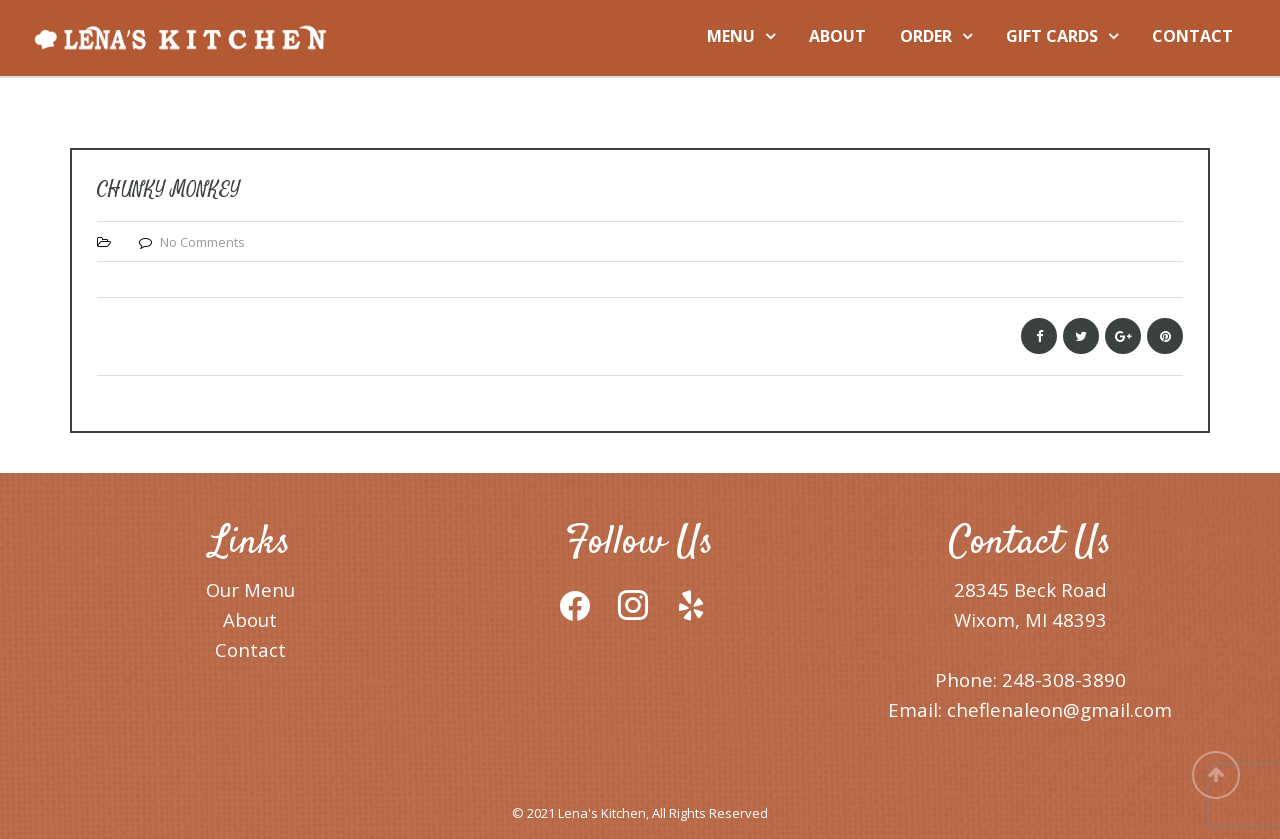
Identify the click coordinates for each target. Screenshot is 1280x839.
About (250, 619)
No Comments (202, 242)
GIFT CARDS (1052, 36)
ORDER (926, 36)
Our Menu (250, 589)
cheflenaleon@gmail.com (1059, 709)
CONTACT (1192, 36)
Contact (250, 649)
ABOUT (837, 36)
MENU (731, 36)
